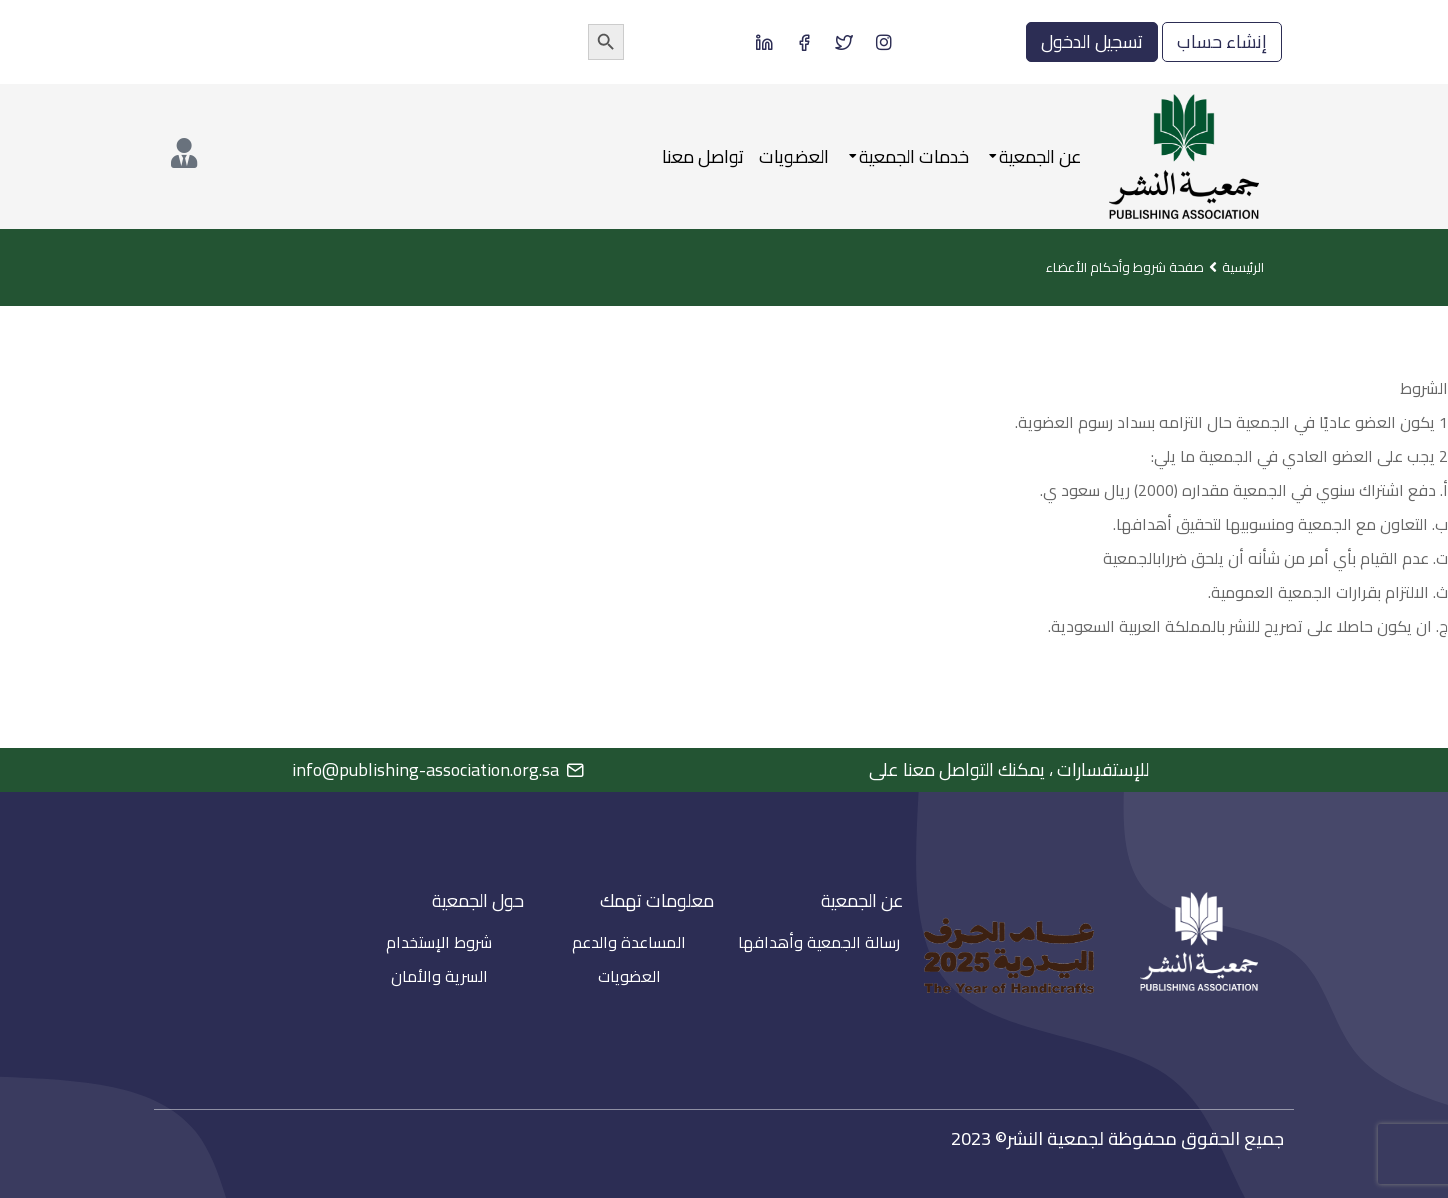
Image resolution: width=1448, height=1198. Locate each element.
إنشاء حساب (1222, 41)
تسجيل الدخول (1092, 41)
